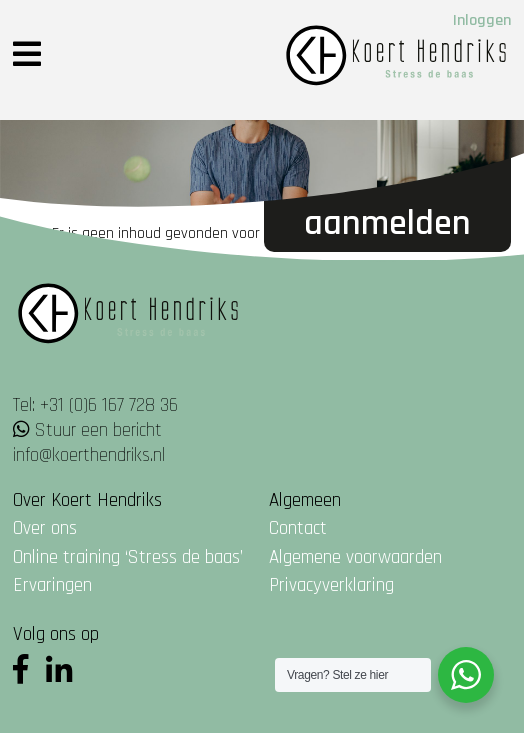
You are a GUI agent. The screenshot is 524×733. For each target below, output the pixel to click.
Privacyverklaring (331, 585)
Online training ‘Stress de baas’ (128, 557)
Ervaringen (52, 585)
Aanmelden (387, 223)
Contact (298, 528)
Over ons (45, 528)
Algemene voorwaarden (355, 557)
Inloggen (482, 20)
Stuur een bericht (98, 430)
